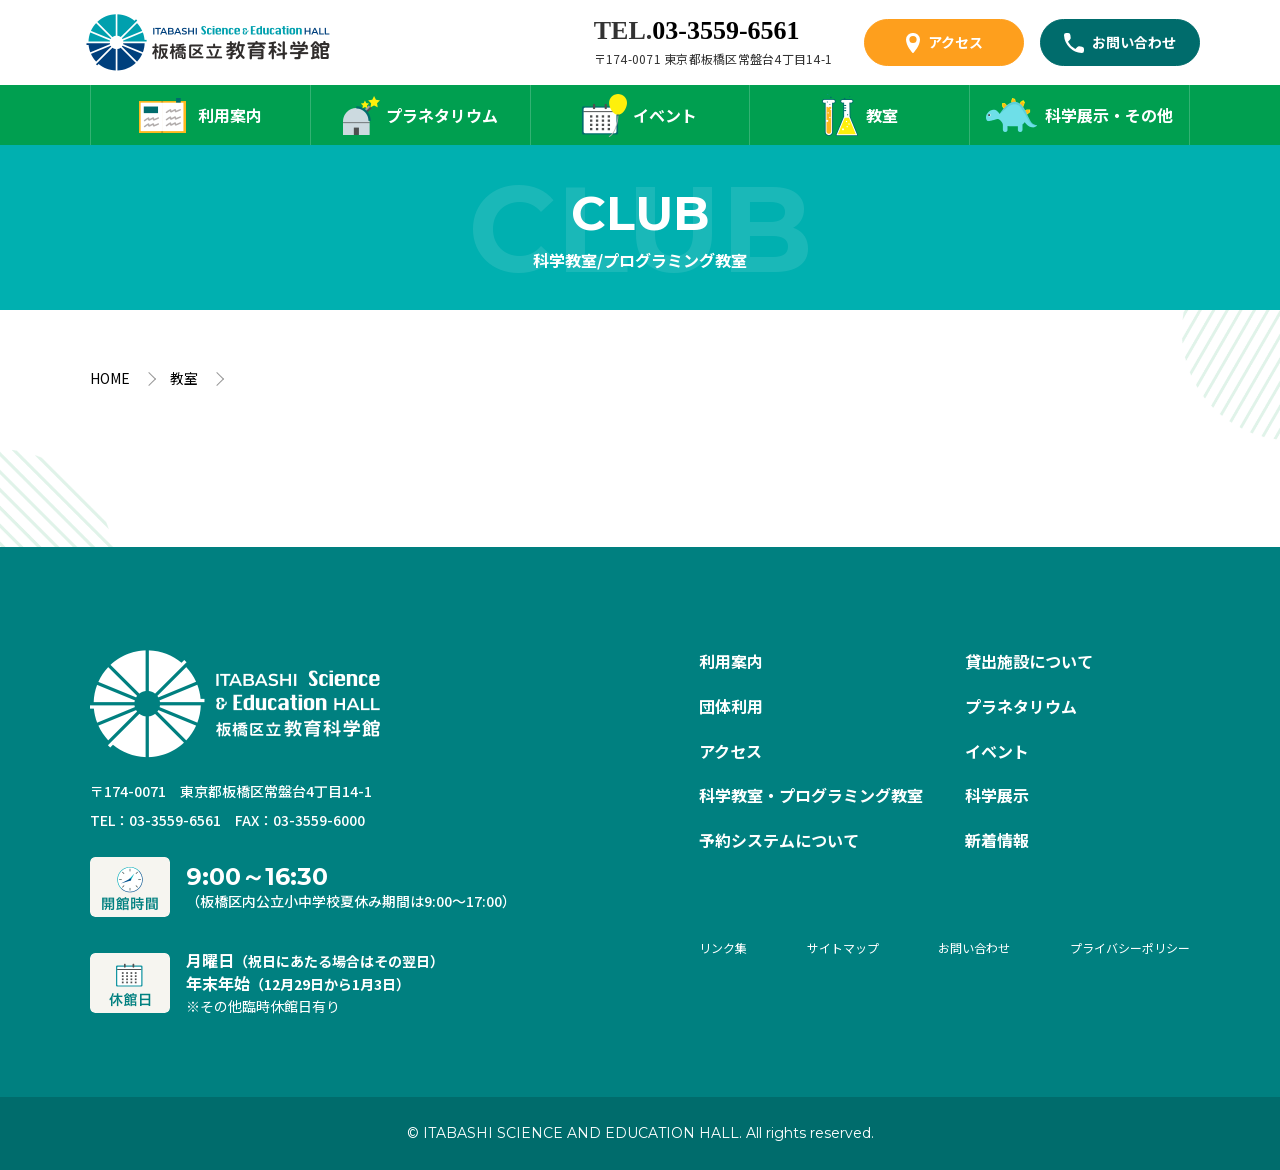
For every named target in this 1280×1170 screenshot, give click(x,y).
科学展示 (997, 795)
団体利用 (731, 706)
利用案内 (230, 115)
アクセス (955, 42)
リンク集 (723, 947)
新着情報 (997, 840)
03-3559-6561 (725, 30)
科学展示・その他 (1109, 115)
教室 (882, 115)
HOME (110, 378)
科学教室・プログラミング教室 (811, 795)
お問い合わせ (1134, 42)
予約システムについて (779, 840)
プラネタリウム (442, 115)
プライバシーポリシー (1130, 947)
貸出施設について (1029, 661)
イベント (665, 115)
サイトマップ (843, 947)
